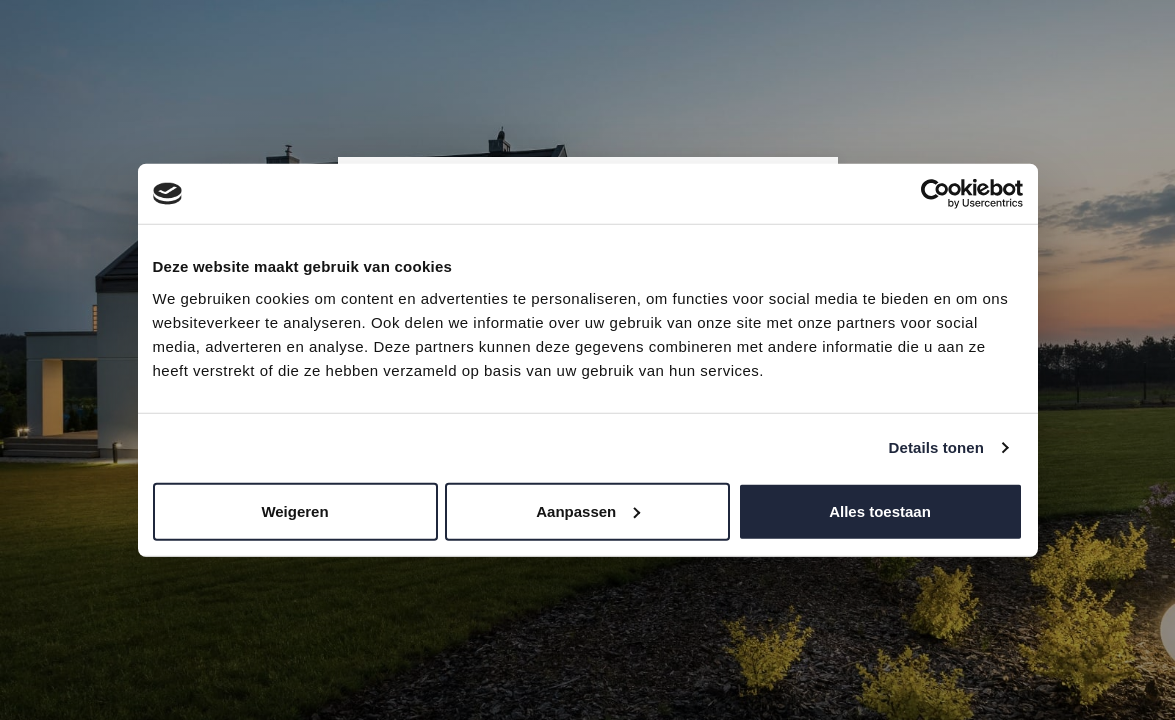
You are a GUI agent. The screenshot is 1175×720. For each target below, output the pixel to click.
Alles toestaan (880, 510)
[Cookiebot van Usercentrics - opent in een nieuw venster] (935, 194)
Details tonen (936, 447)
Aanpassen (588, 510)
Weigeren (294, 510)
